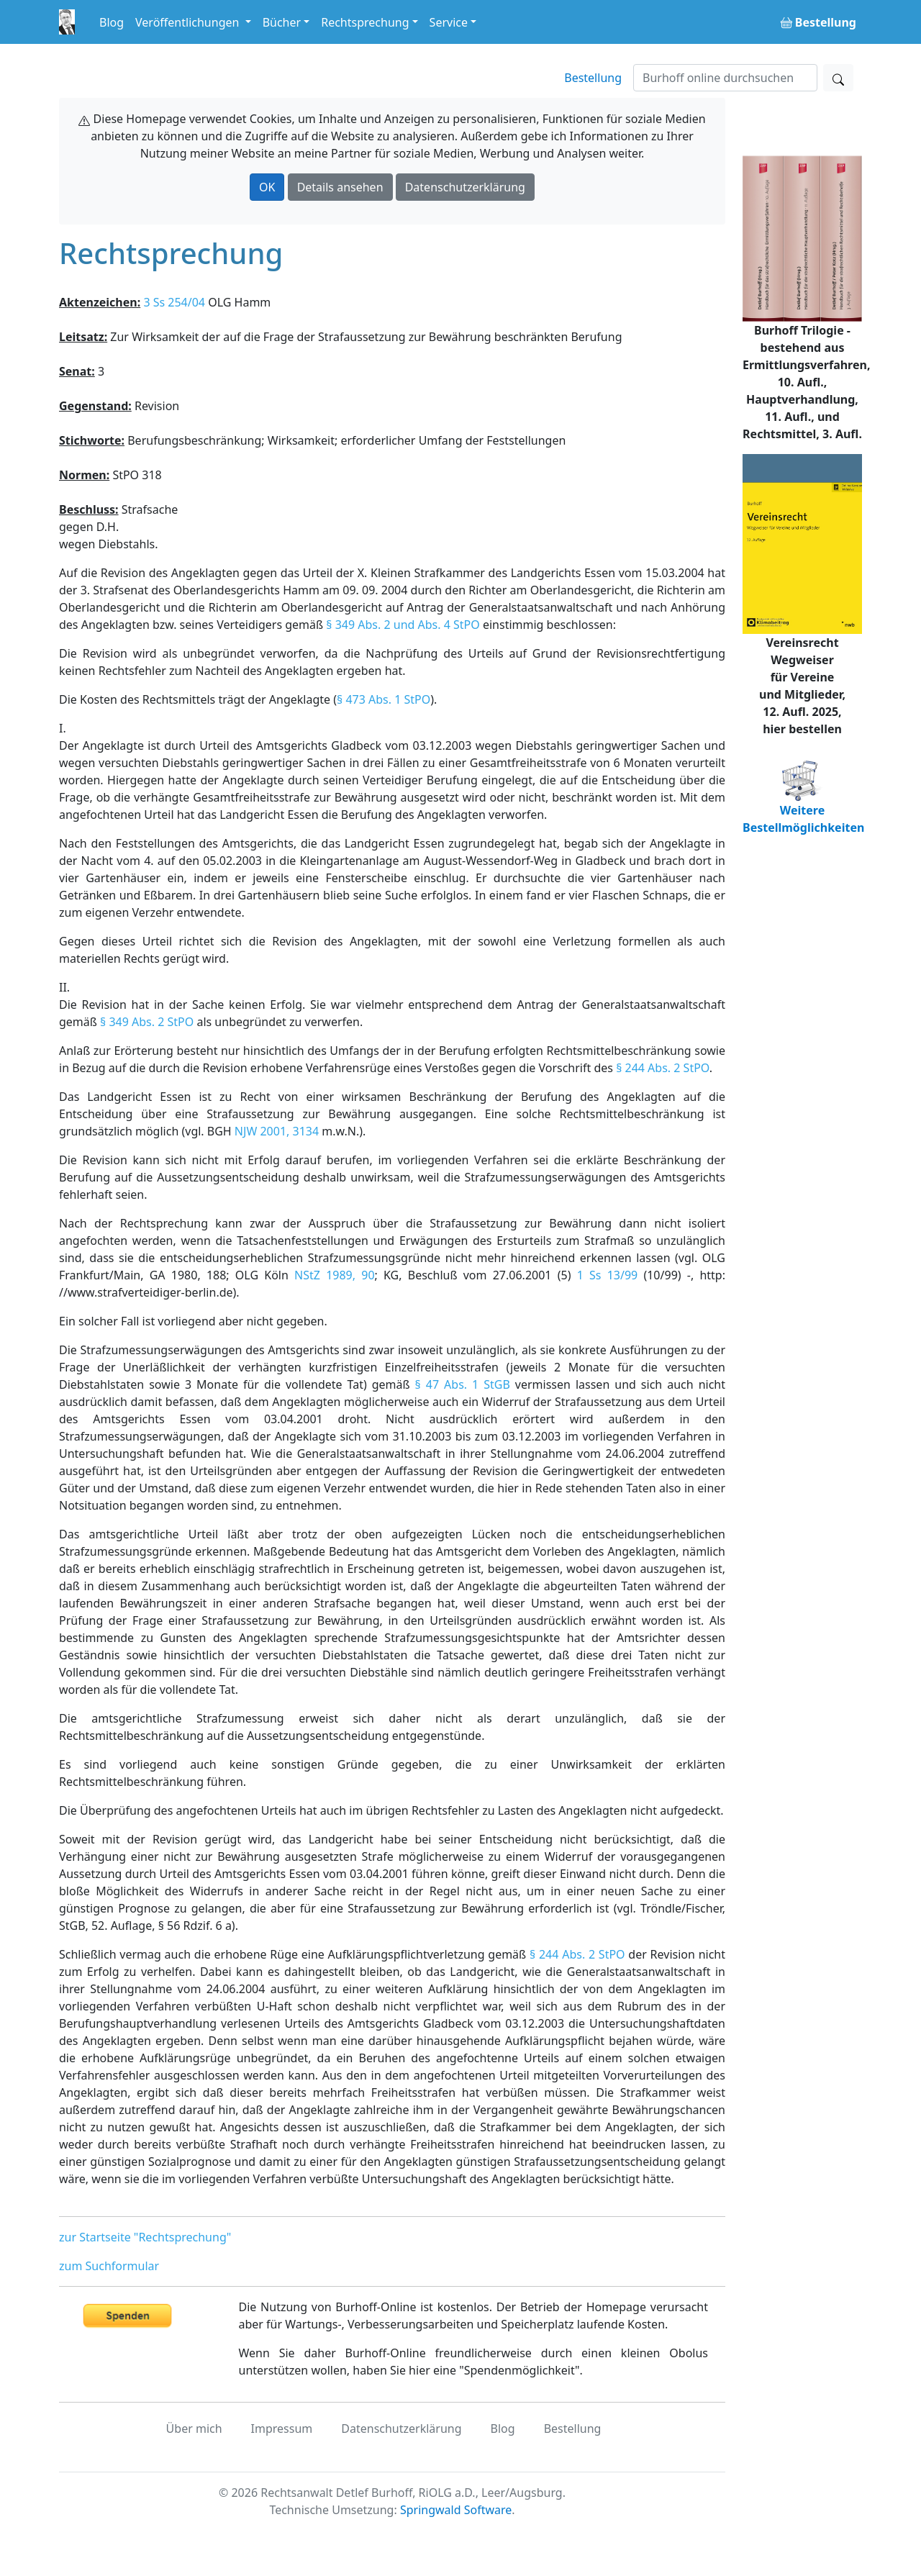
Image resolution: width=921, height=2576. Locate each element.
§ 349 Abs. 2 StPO (147, 1022)
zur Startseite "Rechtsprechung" (145, 2237)
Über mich (194, 2428)
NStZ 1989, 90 (334, 1275)
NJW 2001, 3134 (277, 1131)
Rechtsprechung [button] (365, 22)
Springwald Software (456, 2510)
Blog (111, 22)
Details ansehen (340, 187)
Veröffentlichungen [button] (188, 22)
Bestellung (593, 78)
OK (267, 187)
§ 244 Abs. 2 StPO (662, 1068)
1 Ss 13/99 (607, 1275)
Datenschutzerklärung (465, 187)
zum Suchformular (109, 2266)
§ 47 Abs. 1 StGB (462, 1384)
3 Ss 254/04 (174, 302)
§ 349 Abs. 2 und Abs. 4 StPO (402, 624)
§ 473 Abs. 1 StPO (383, 699)
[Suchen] (725, 77)
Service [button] (449, 22)
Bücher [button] (282, 22)
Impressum (282, 2428)
